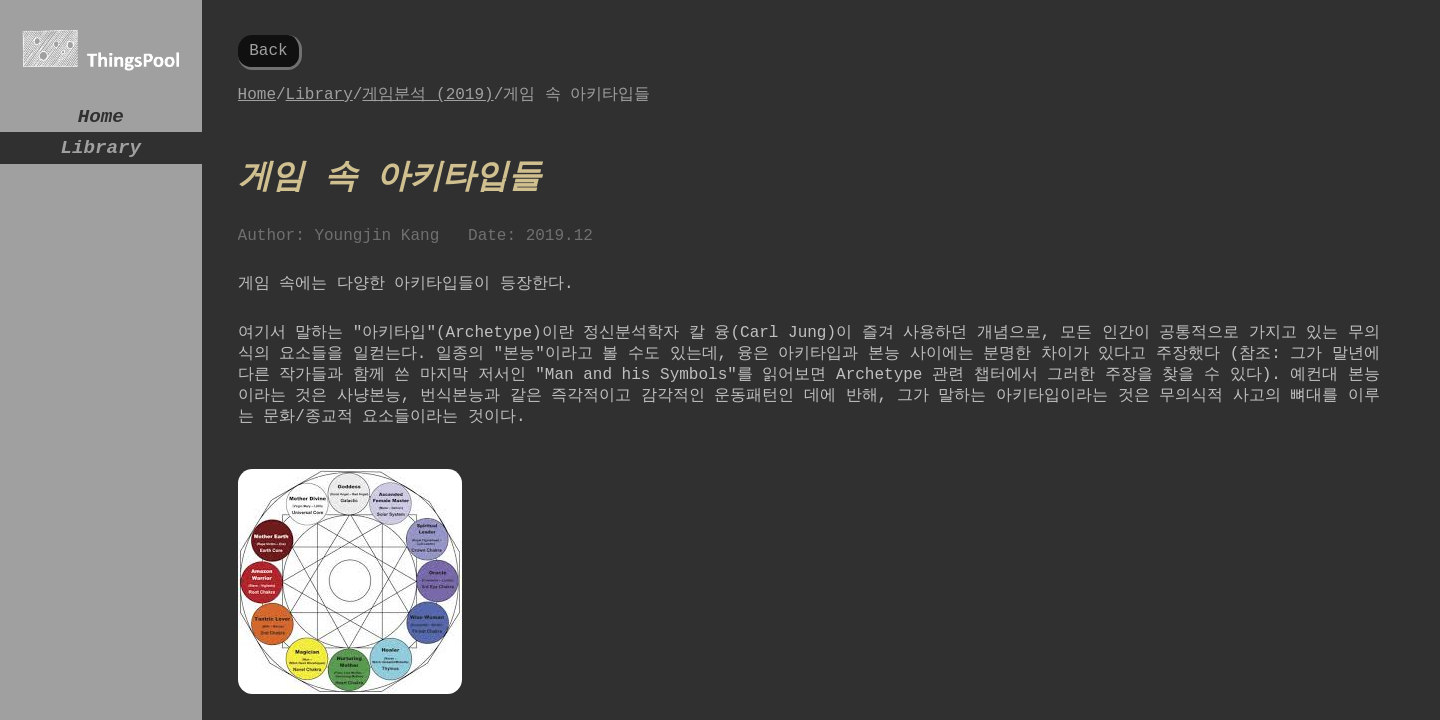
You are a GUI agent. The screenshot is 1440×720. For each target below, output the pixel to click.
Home (101, 119)
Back (268, 53)
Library (101, 155)
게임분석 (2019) (427, 100)
